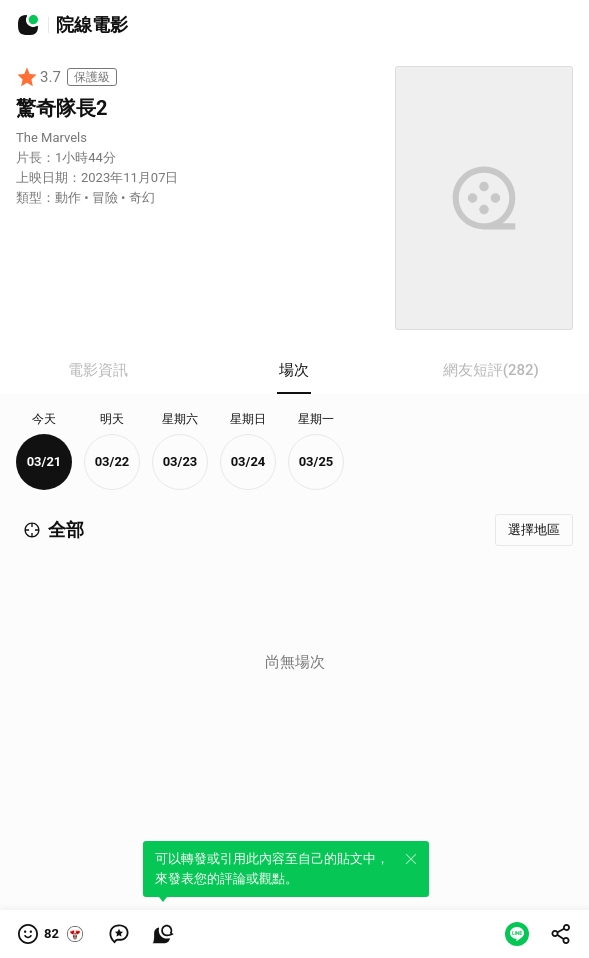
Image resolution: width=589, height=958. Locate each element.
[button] (51, 934)
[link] (119, 934)
